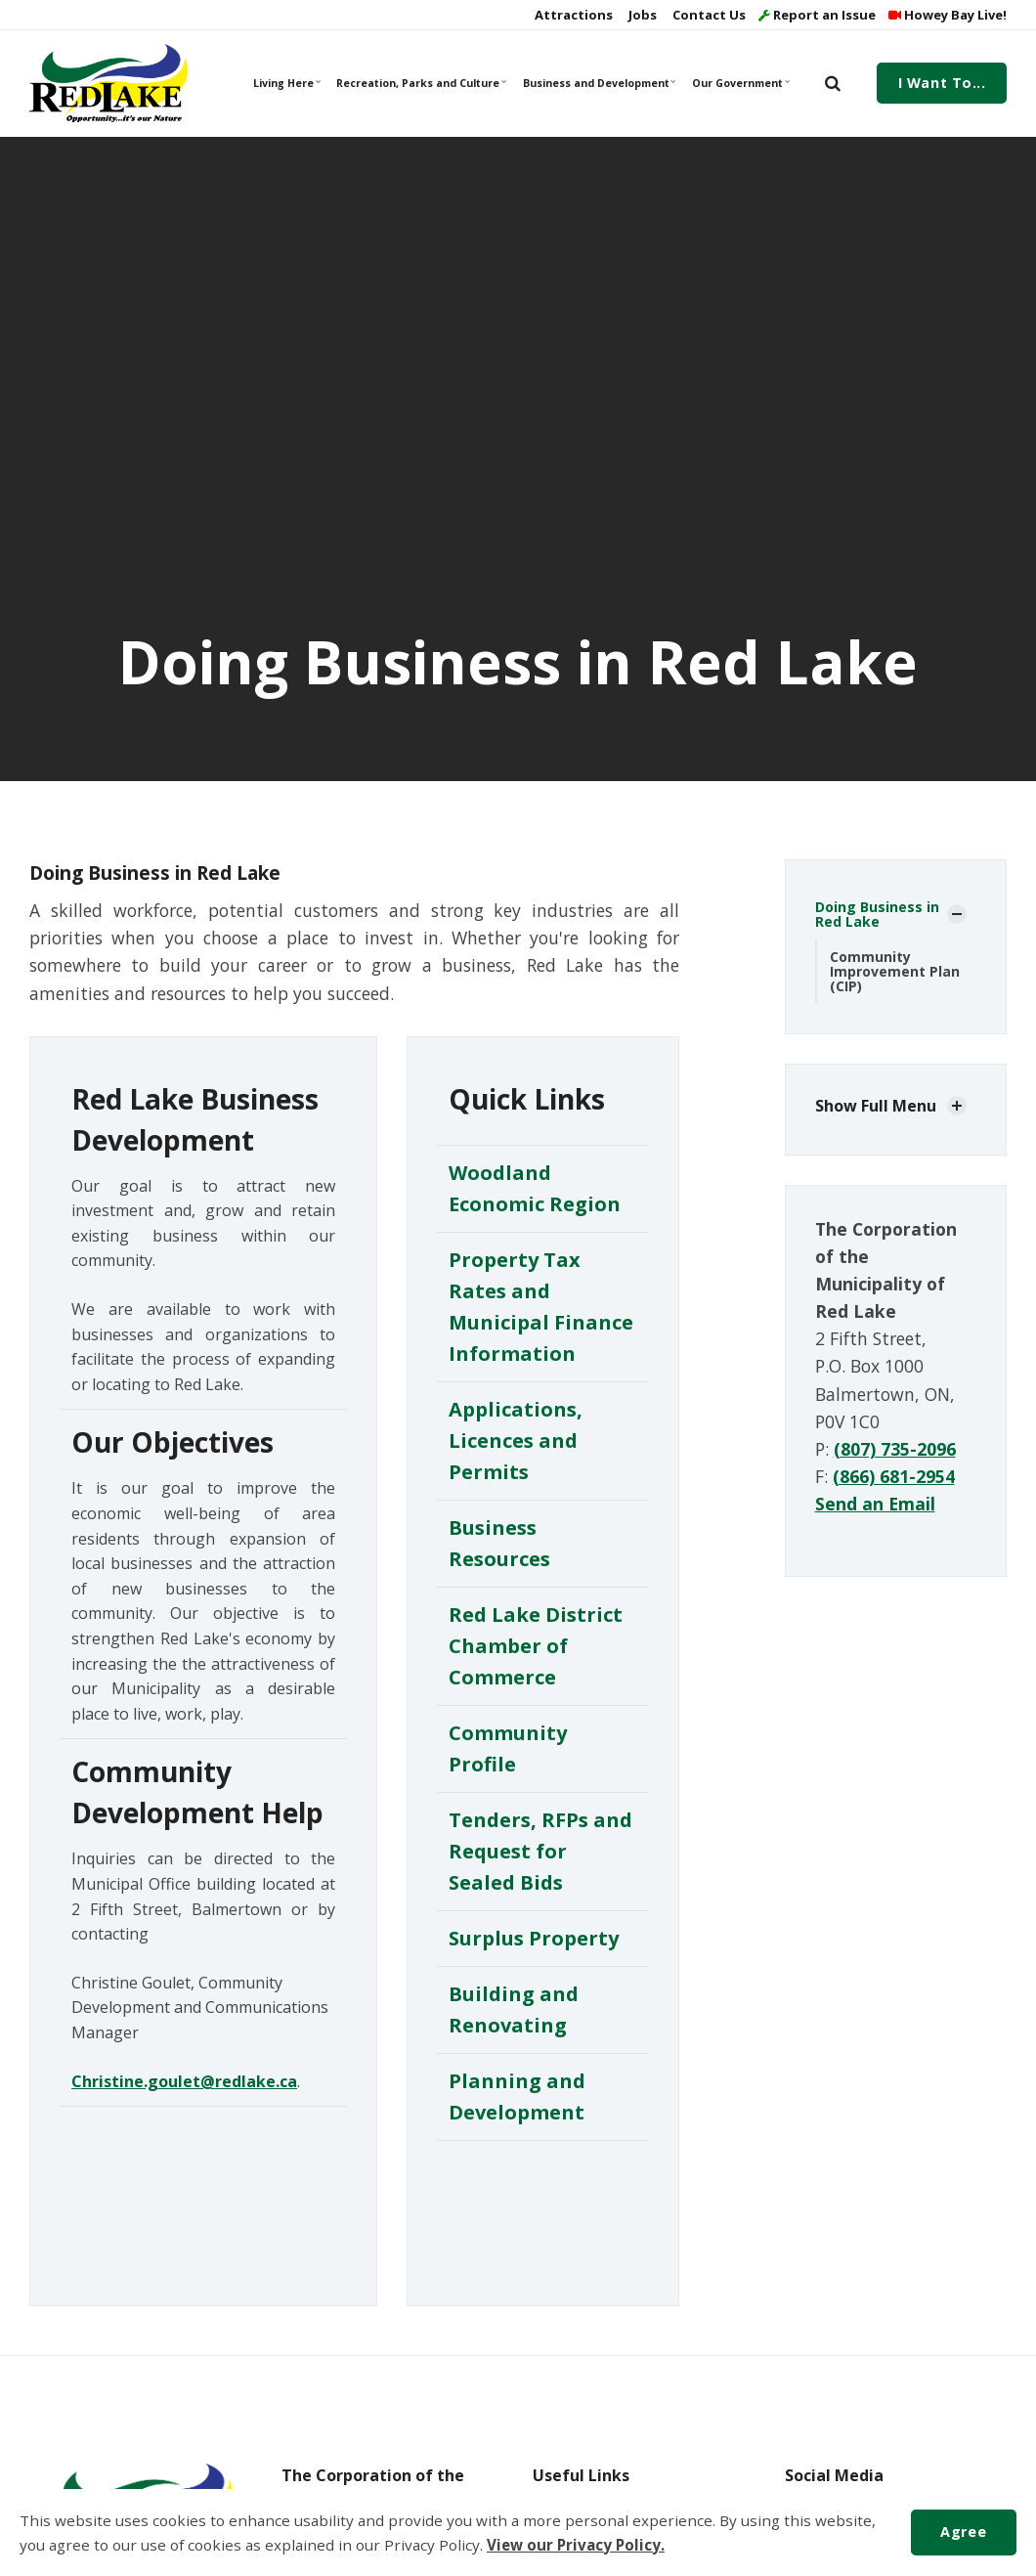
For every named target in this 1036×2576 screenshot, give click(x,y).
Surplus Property (534, 1938)
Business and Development (598, 83)
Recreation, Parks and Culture (419, 83)
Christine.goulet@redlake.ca (184, 2081)
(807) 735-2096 (895, 1449)
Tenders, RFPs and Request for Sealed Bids (540, 1851)
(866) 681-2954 (894, 1476)
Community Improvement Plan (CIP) (895, 971)
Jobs (641, 14)
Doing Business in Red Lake (877, 914)
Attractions (572, 14)
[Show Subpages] (957, 914)
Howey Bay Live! (947, 14)
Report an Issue (817, 14)
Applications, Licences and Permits (516, 1440)
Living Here (287, 83)
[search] (833, 83)
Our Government (741, 83)
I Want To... (942, 82)
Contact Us (707, 14)
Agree (963, 2531)
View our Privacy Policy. (576, 2544)
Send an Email (875, 1503)
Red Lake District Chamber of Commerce (536, 1645)
